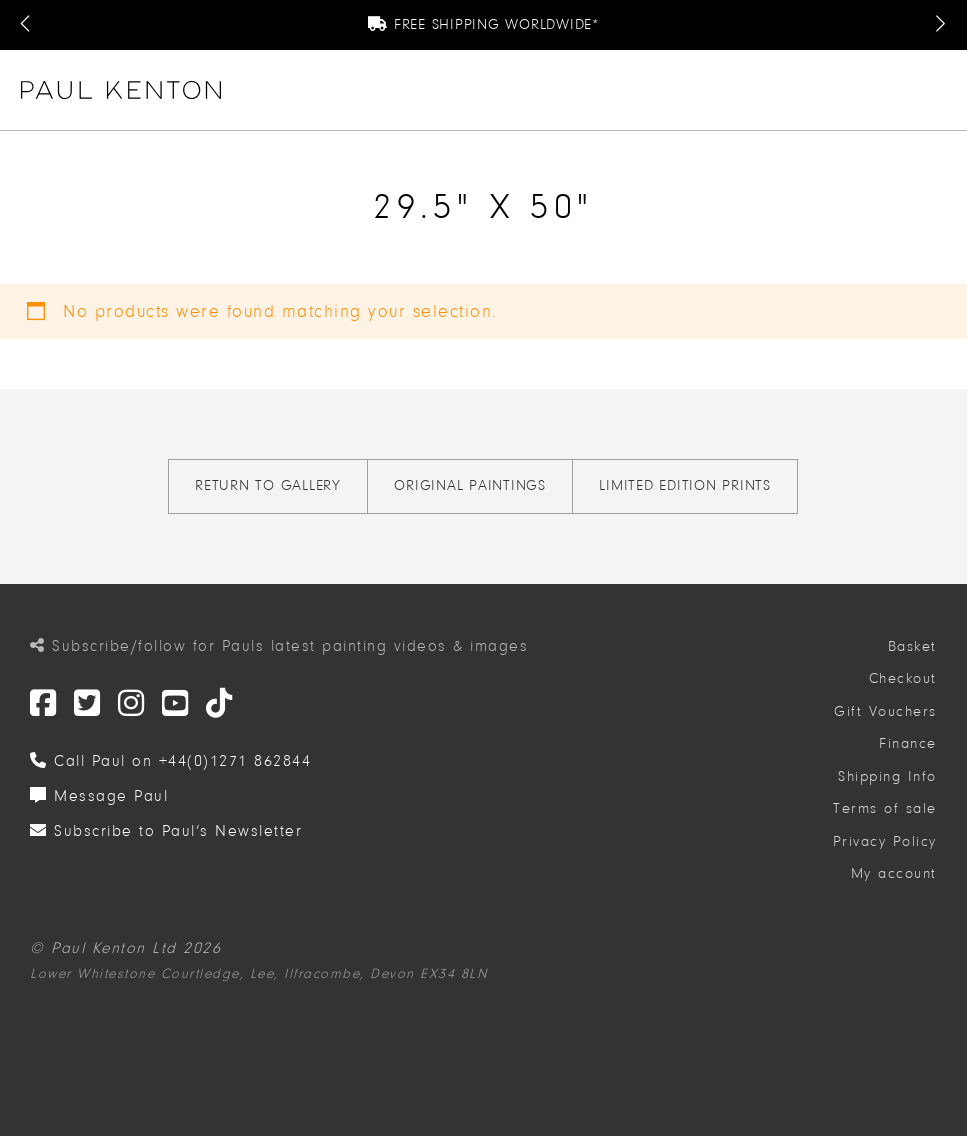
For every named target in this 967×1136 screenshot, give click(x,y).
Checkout (903, 678)
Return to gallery (268, 485)
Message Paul (99, 796)
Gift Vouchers (885, 711)
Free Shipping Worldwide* (483, 24)
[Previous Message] (27, 25)
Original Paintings (470, 485)
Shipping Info (887, 776)
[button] (937, 90)
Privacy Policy (885, 841)
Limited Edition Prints (685, 485)
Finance (908, 743)
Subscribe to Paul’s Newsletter (166, 831)
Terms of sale (885, 808)
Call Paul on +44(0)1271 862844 (170, 761)
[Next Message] (940, 25)
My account (894, 873)
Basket (912, 646)
